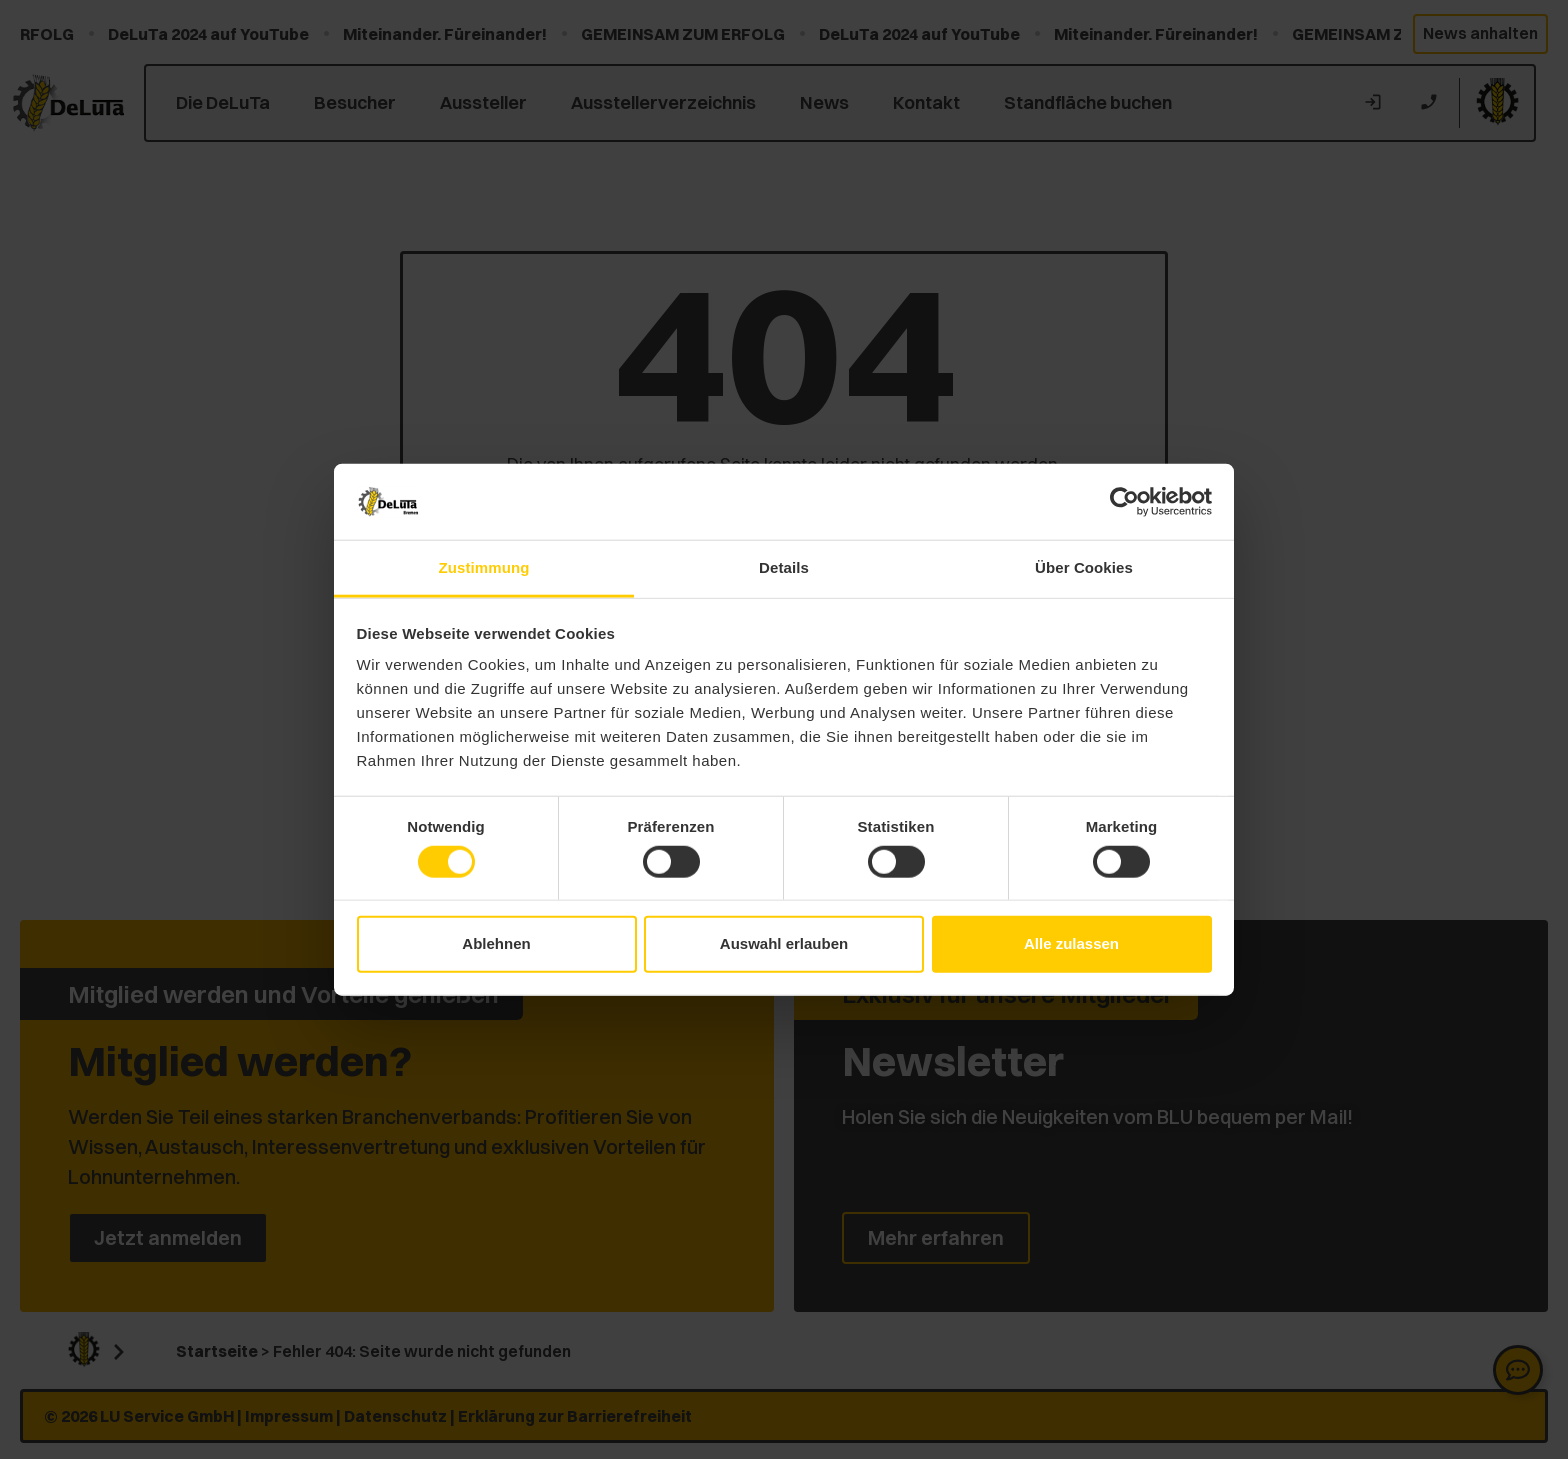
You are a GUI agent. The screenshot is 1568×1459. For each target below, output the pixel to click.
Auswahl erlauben (784, 943)
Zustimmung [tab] (484, 567)
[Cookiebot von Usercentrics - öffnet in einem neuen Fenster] (1124, 502)
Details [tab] (784, 567)
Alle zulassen (1071, 943)
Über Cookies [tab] (1084, 567)
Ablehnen (496, 943)
